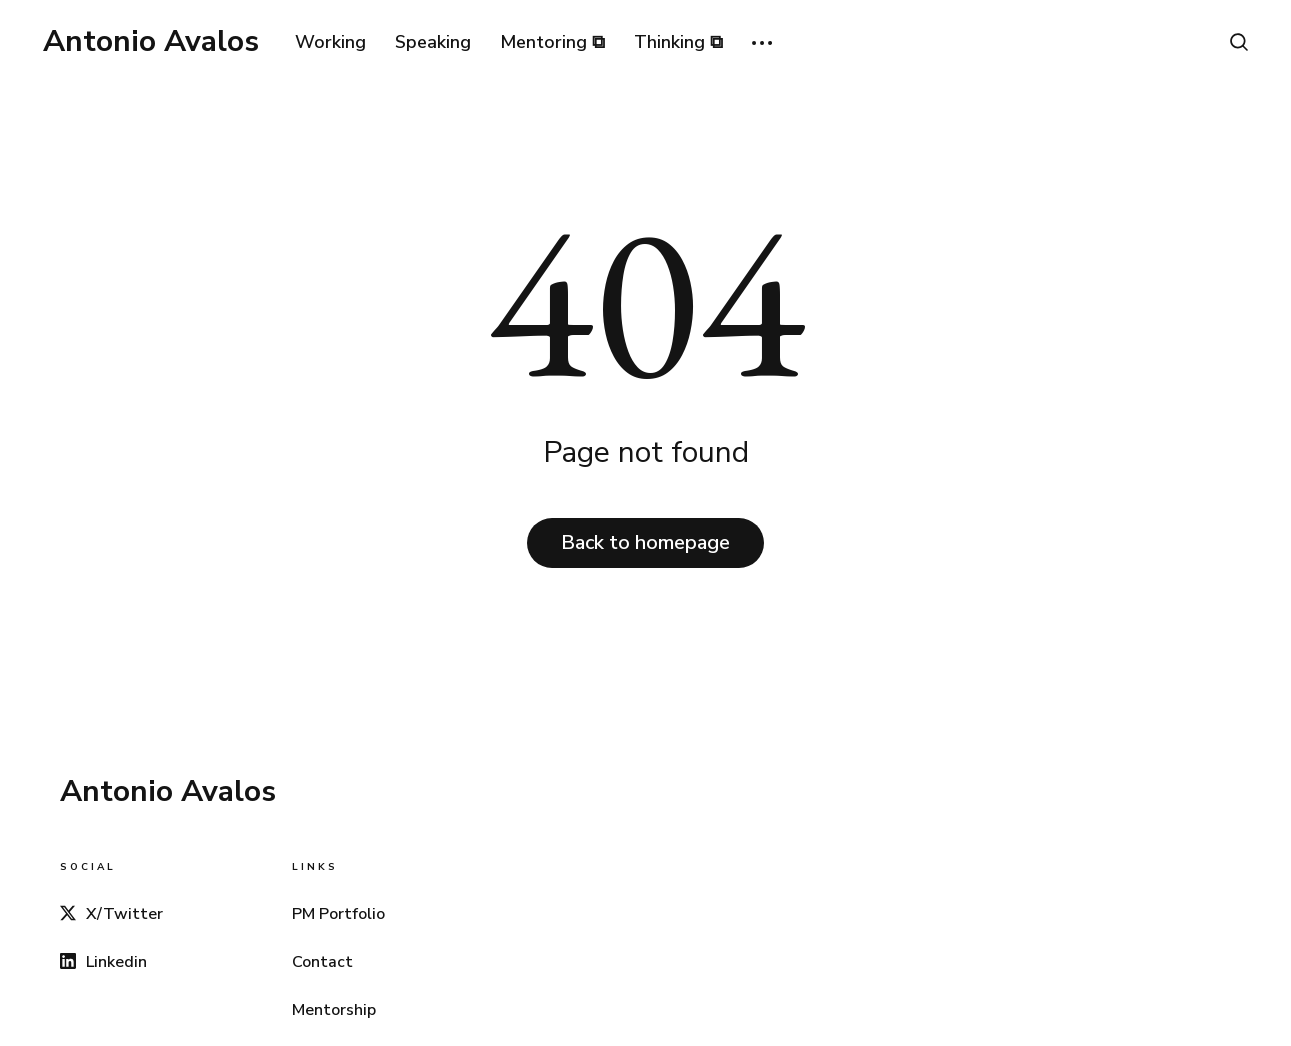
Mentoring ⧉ (552, 42)
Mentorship (334, 1010)
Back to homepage (645, 542)
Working (330, 42)
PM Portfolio (338, 914)
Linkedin (103, 962)
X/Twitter (111, 914)
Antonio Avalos (151, 42)
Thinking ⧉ (678, 42)
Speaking (433, 42)
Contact (322, 962)
